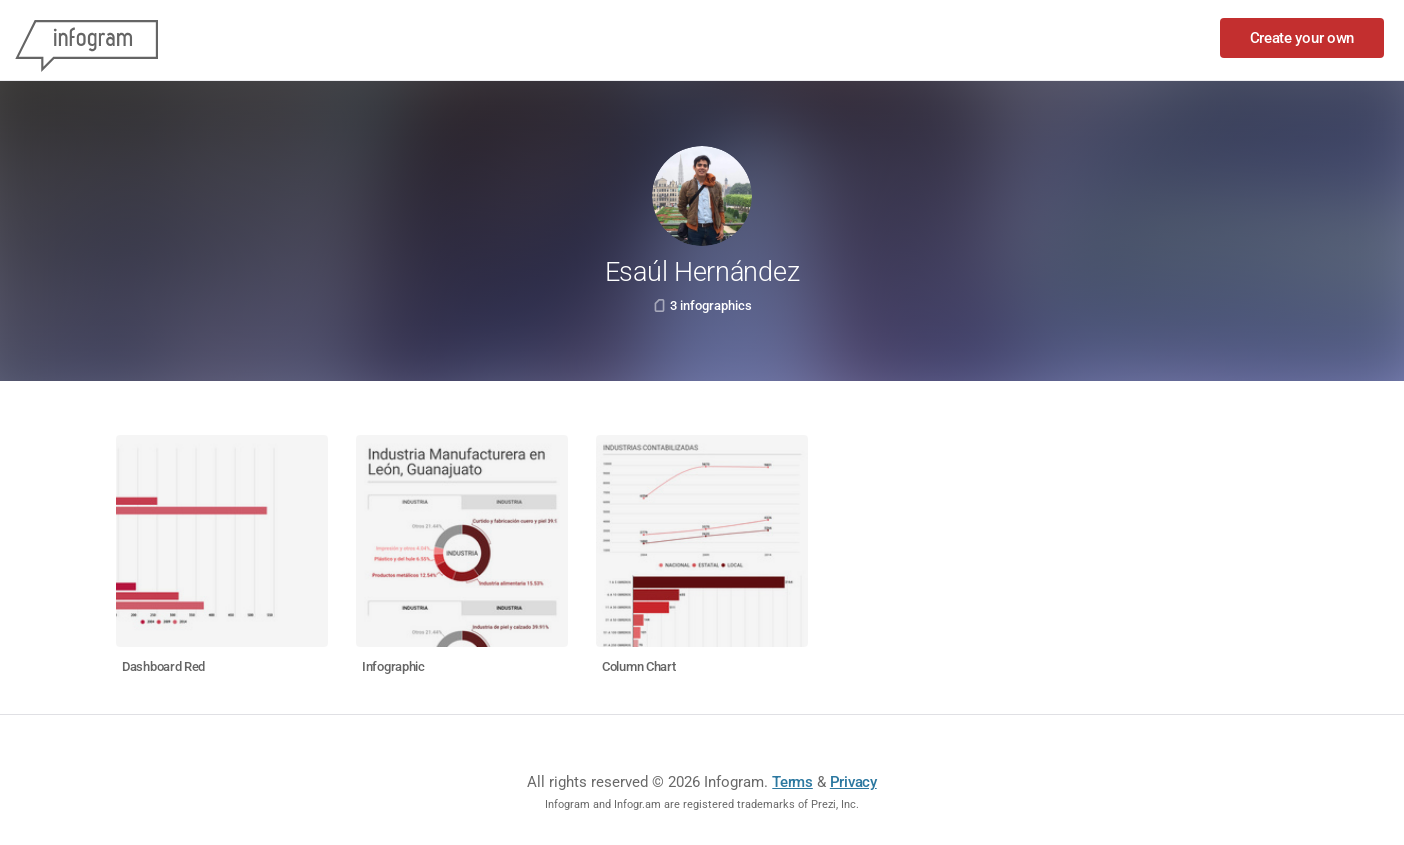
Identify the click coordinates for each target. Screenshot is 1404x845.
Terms (792, 782)
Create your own (1302, 38)
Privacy (853, 782)
